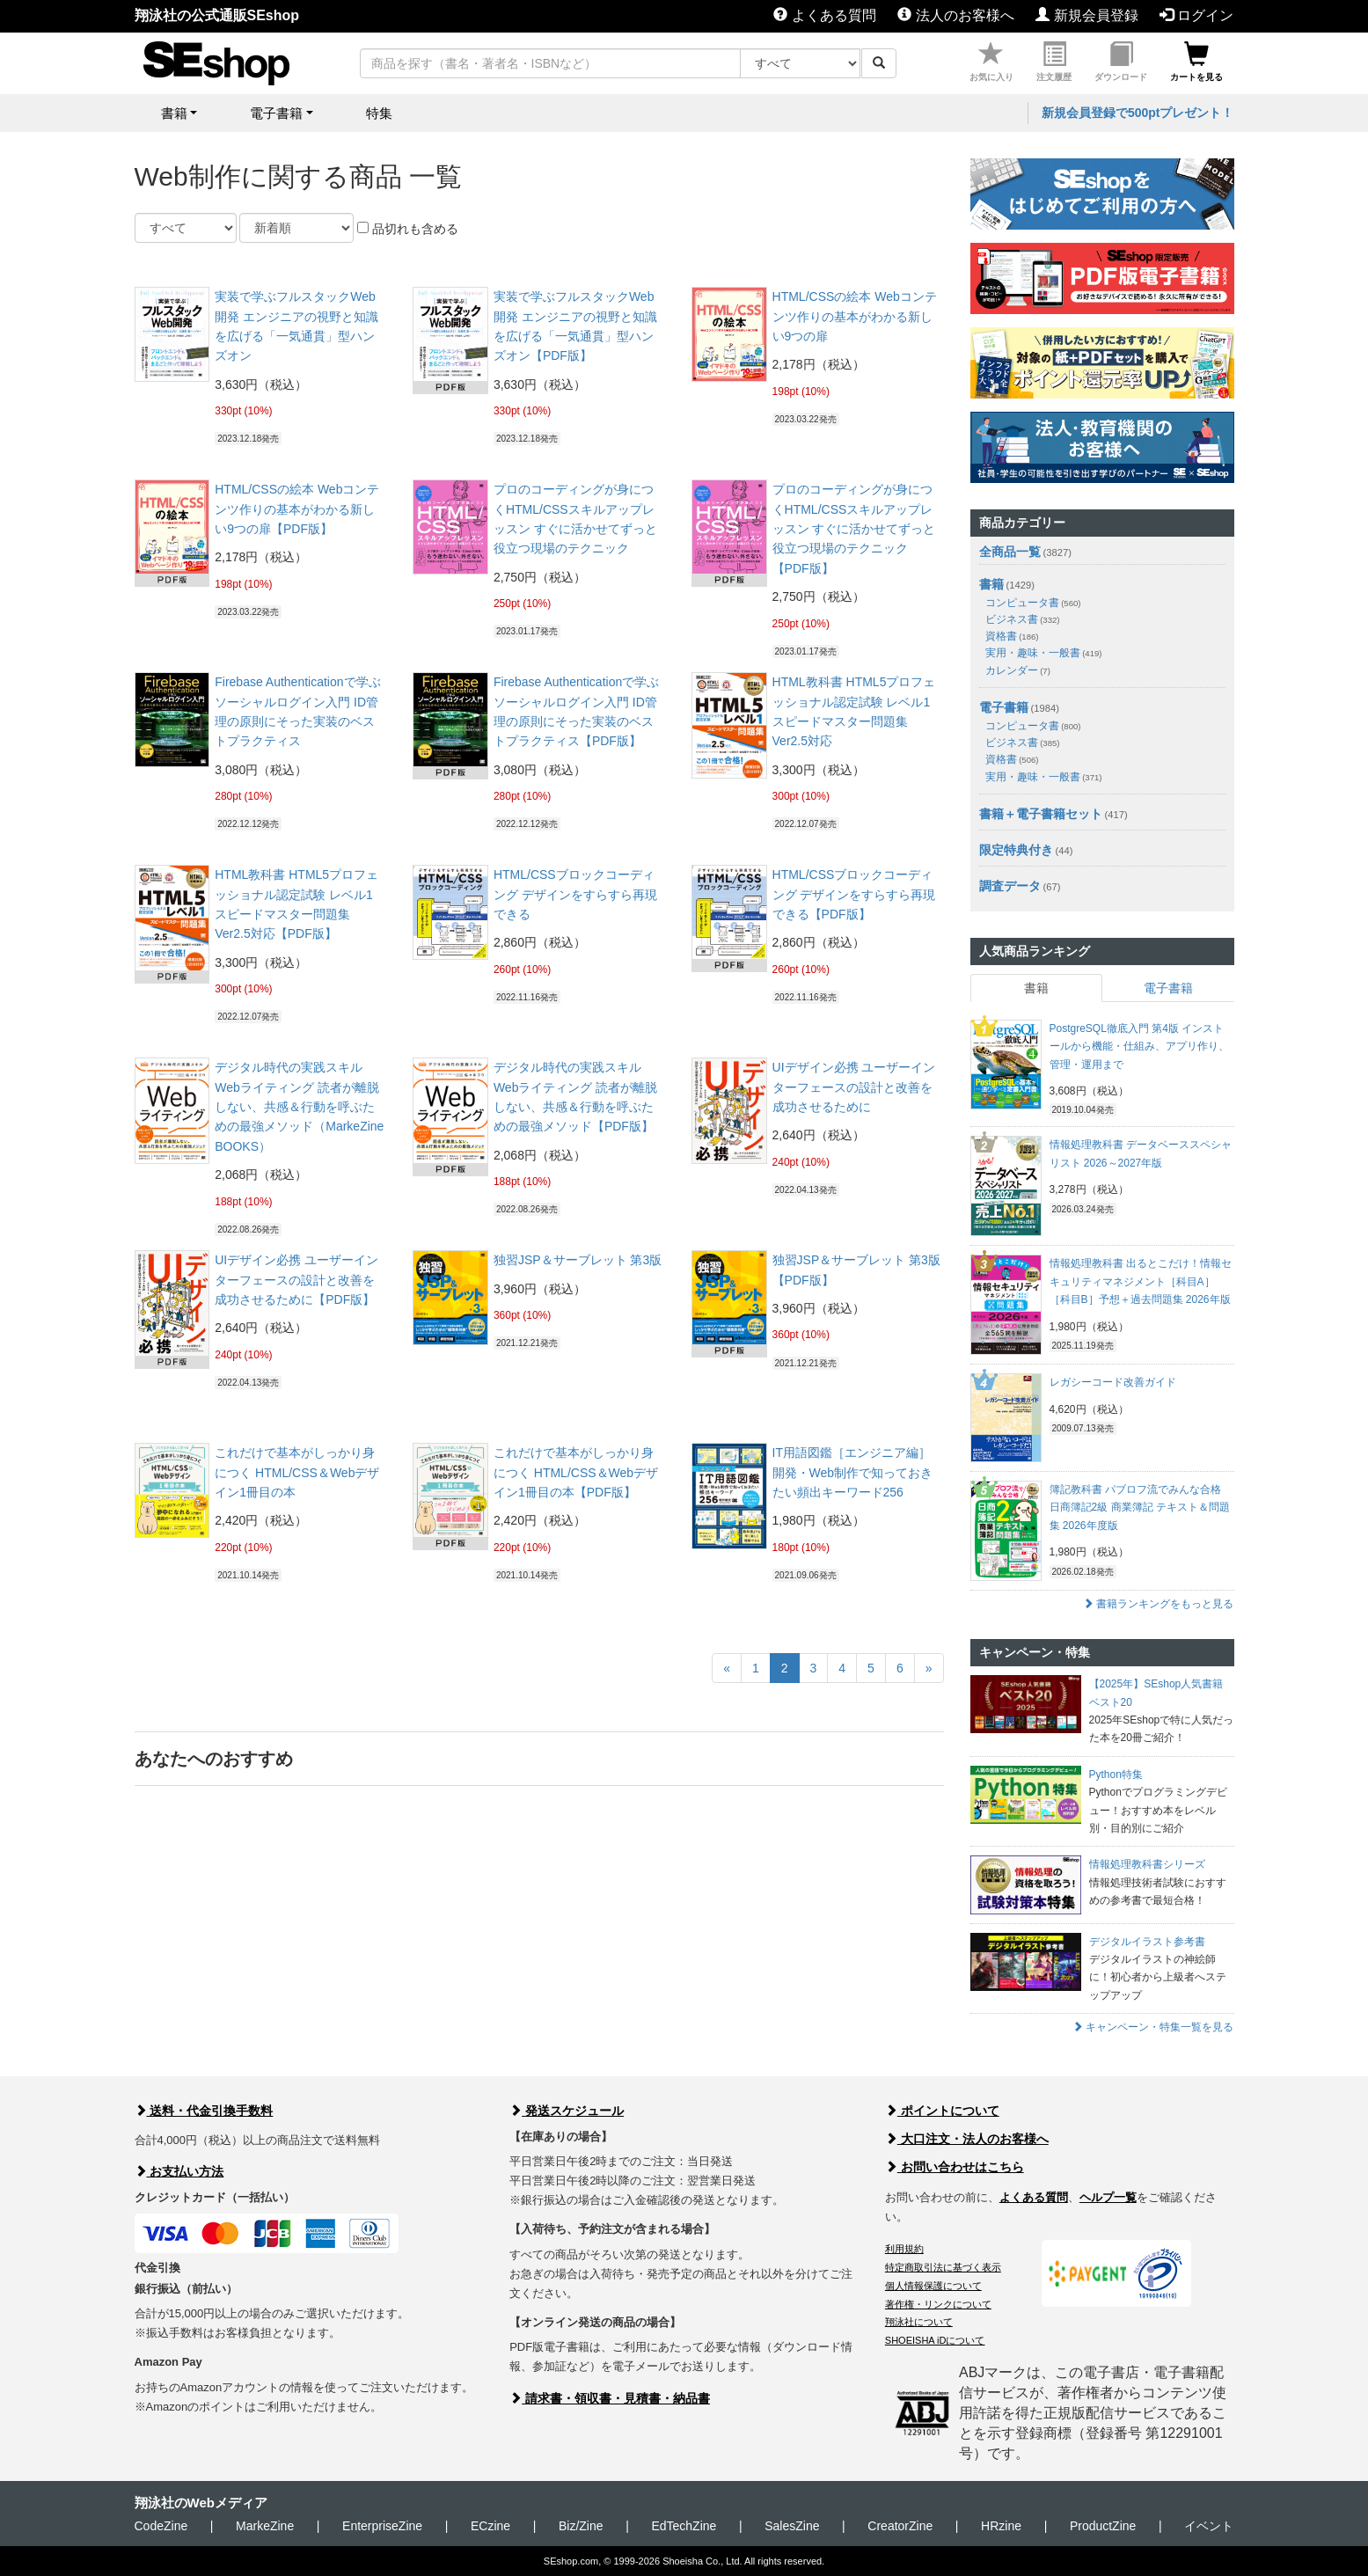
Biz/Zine (581, 2526)
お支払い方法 (179, 2171)
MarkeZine (265, 2526)
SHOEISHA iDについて (935, 2340)
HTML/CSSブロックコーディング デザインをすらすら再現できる (575, 894)
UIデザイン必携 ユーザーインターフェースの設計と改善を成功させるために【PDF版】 (296, 1279)
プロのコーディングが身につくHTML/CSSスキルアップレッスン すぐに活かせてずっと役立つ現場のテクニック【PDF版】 (854, 528)
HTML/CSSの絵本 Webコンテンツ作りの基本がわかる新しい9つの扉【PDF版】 (297, 509)
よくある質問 (824, 15)
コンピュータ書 (1033, 602)
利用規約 (904, 2248)
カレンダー (1017, 670)
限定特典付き (1016, 850)
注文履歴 (1054, 62)
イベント (1208, 2526)
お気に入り (991, 62)
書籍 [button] (174, 113)
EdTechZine (683, 2526)
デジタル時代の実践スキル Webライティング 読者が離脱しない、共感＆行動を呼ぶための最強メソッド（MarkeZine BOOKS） (299, 1106)
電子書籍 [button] (276, 113)
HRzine (1001, 2526)
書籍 (991, 584)
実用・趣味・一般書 (1043, 653)
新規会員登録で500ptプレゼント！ (1138, 113)
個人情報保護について (933, 2285)
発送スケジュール (566, 2111)
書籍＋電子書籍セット (1040, 814)
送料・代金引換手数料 (204, 2111)
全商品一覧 (1010, 552)
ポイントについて (942, 2111)
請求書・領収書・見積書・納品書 (609, 2398)
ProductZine (1103, 2526)
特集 (379, 113)
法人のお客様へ (955, 15)
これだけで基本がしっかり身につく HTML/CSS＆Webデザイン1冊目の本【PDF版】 (576, 1472)
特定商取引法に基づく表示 (943, 2267)
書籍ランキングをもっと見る (1158, 1604)
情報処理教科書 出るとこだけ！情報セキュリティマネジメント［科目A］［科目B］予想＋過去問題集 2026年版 (1141, 1281)
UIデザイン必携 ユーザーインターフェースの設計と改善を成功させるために (854, 1087)
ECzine (490, 2526)
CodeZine (161, 2526)
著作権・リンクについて (938, 2304)
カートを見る (1196, 62)
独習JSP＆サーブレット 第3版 (578, 1260)
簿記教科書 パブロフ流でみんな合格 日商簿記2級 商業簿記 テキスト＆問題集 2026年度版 (1140, 1507)
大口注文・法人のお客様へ (967, 2139)
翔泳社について (919, 2321)
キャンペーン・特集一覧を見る (1152, 2027)
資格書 (1012, 636)
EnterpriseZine (382, 2526)
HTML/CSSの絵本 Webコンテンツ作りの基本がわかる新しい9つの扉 (854, 316)
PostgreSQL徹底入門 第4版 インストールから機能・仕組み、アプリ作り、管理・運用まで (1139, 1046)
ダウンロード (1120, 62)
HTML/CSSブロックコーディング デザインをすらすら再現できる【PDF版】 (854, 894)
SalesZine (791, 2526)
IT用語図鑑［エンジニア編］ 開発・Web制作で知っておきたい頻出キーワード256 (852, 1472)
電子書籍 (1003, 707)
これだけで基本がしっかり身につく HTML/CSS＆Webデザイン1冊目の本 (297, 1472)
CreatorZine (900, 2526)
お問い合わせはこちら (954, 2167)
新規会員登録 (1086, 15)
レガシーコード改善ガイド (1113, 1382)
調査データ (1010, 886)
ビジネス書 (1022, 619)
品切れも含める (407, 229)
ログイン (1196, 15)
